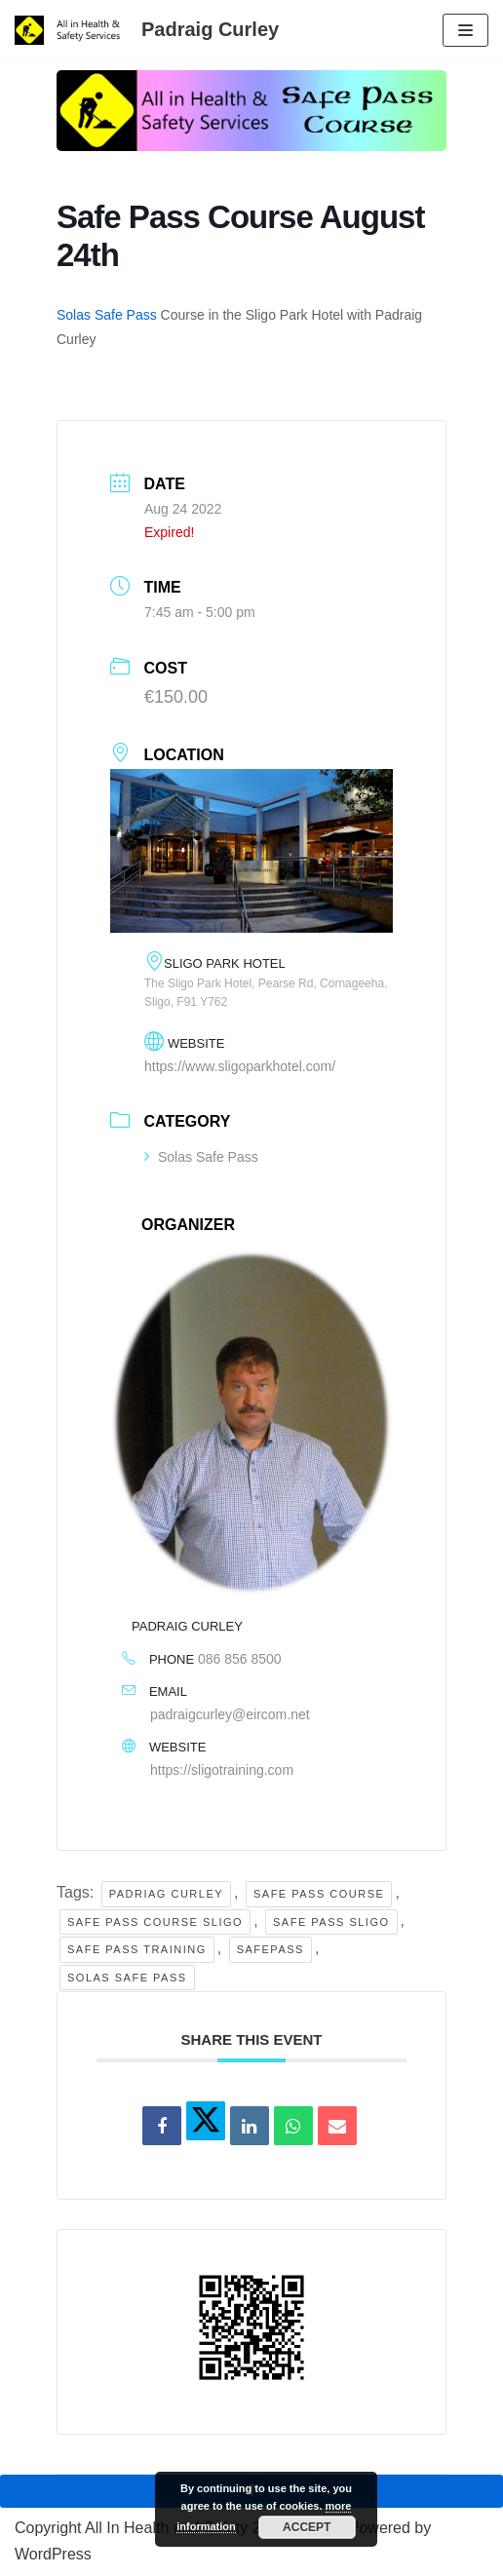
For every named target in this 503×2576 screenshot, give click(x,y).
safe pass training (137, 1949)
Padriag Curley (166, 1894)
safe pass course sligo (155, 1922)
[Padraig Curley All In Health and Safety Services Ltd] (147, 30)
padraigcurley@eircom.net (230, 1714)
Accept (306, 2527)
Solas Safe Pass (107, 315)
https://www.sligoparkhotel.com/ (239, 1066)
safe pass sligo (331, 1922)
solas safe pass (127, 1977)
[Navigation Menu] (465, 30)
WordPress (53, 2554)
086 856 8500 (240, 1659)
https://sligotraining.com (221, 1770)
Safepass (270, 1949)
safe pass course (318, 1894)
